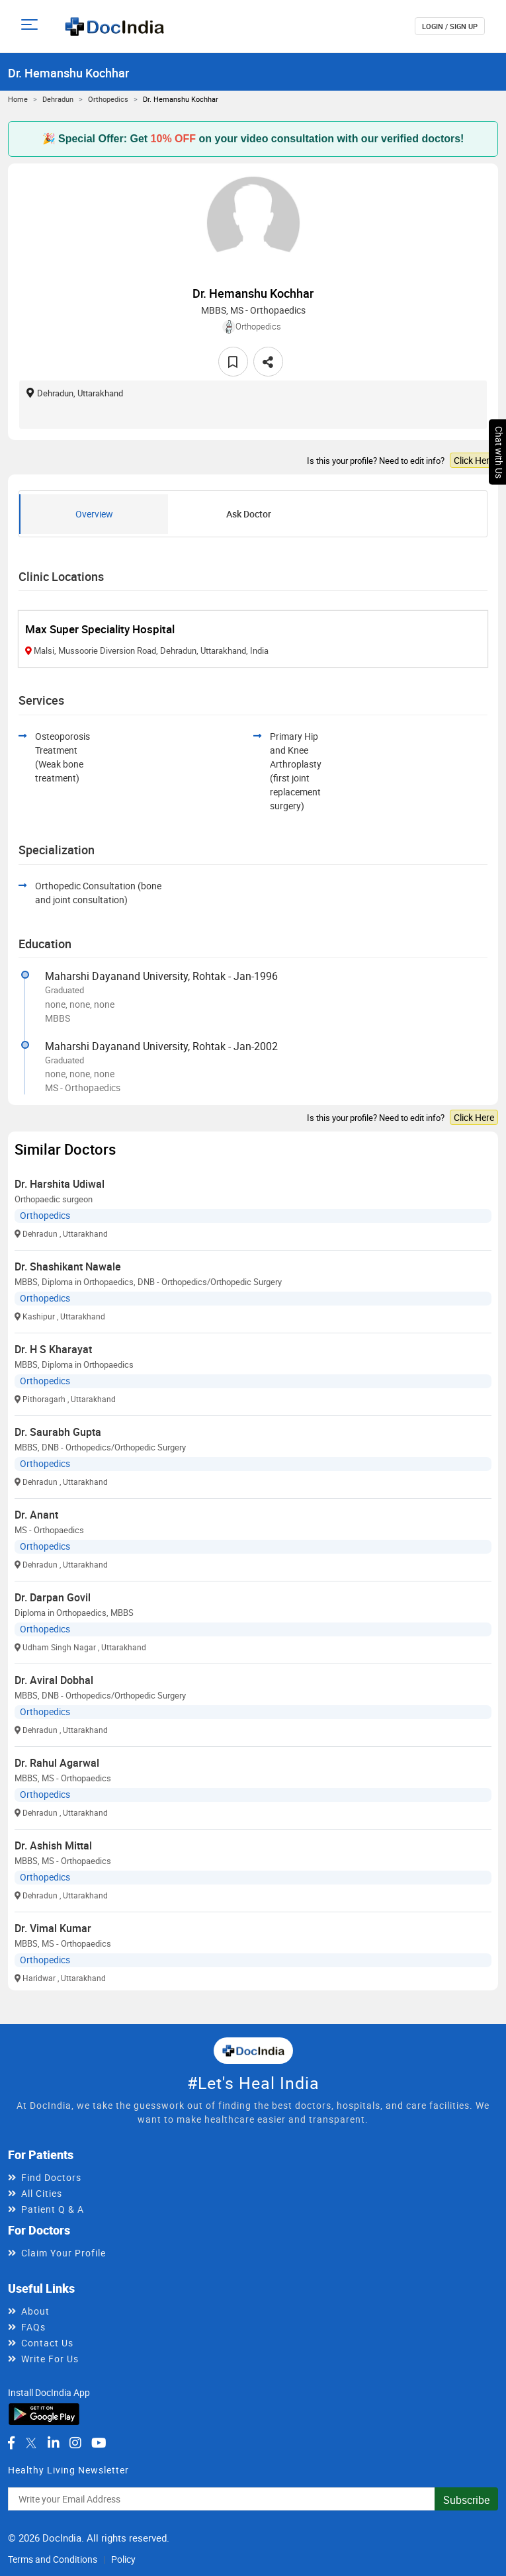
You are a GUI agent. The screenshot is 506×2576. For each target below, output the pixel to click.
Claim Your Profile (63, 2252)
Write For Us (50, 2358)
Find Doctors (51, 2177)
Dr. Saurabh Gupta (58, 1432)
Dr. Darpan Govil (53, 1597)
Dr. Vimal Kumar (53, 1928)
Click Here (474, 460)
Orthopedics (108, 99)
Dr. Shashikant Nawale (68, 1266)
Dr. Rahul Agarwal (57, 1762)
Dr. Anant (36, 1514)
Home (18, 99)
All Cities (41, 2193)
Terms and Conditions (52, 2559)
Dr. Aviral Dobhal (54, 1680)
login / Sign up (450, 26)
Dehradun (57, 99)
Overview (94, 514)
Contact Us (47, 2342)
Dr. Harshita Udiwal (60, 1184)
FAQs (33, 2327)
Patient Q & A (52, 2209)
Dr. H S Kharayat (53, 1349)
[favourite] (233, 362)
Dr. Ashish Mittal (53, 1845)
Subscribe (466, 2500)
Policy (123, 2559)
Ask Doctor (248, 514)
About (35, 2311)
